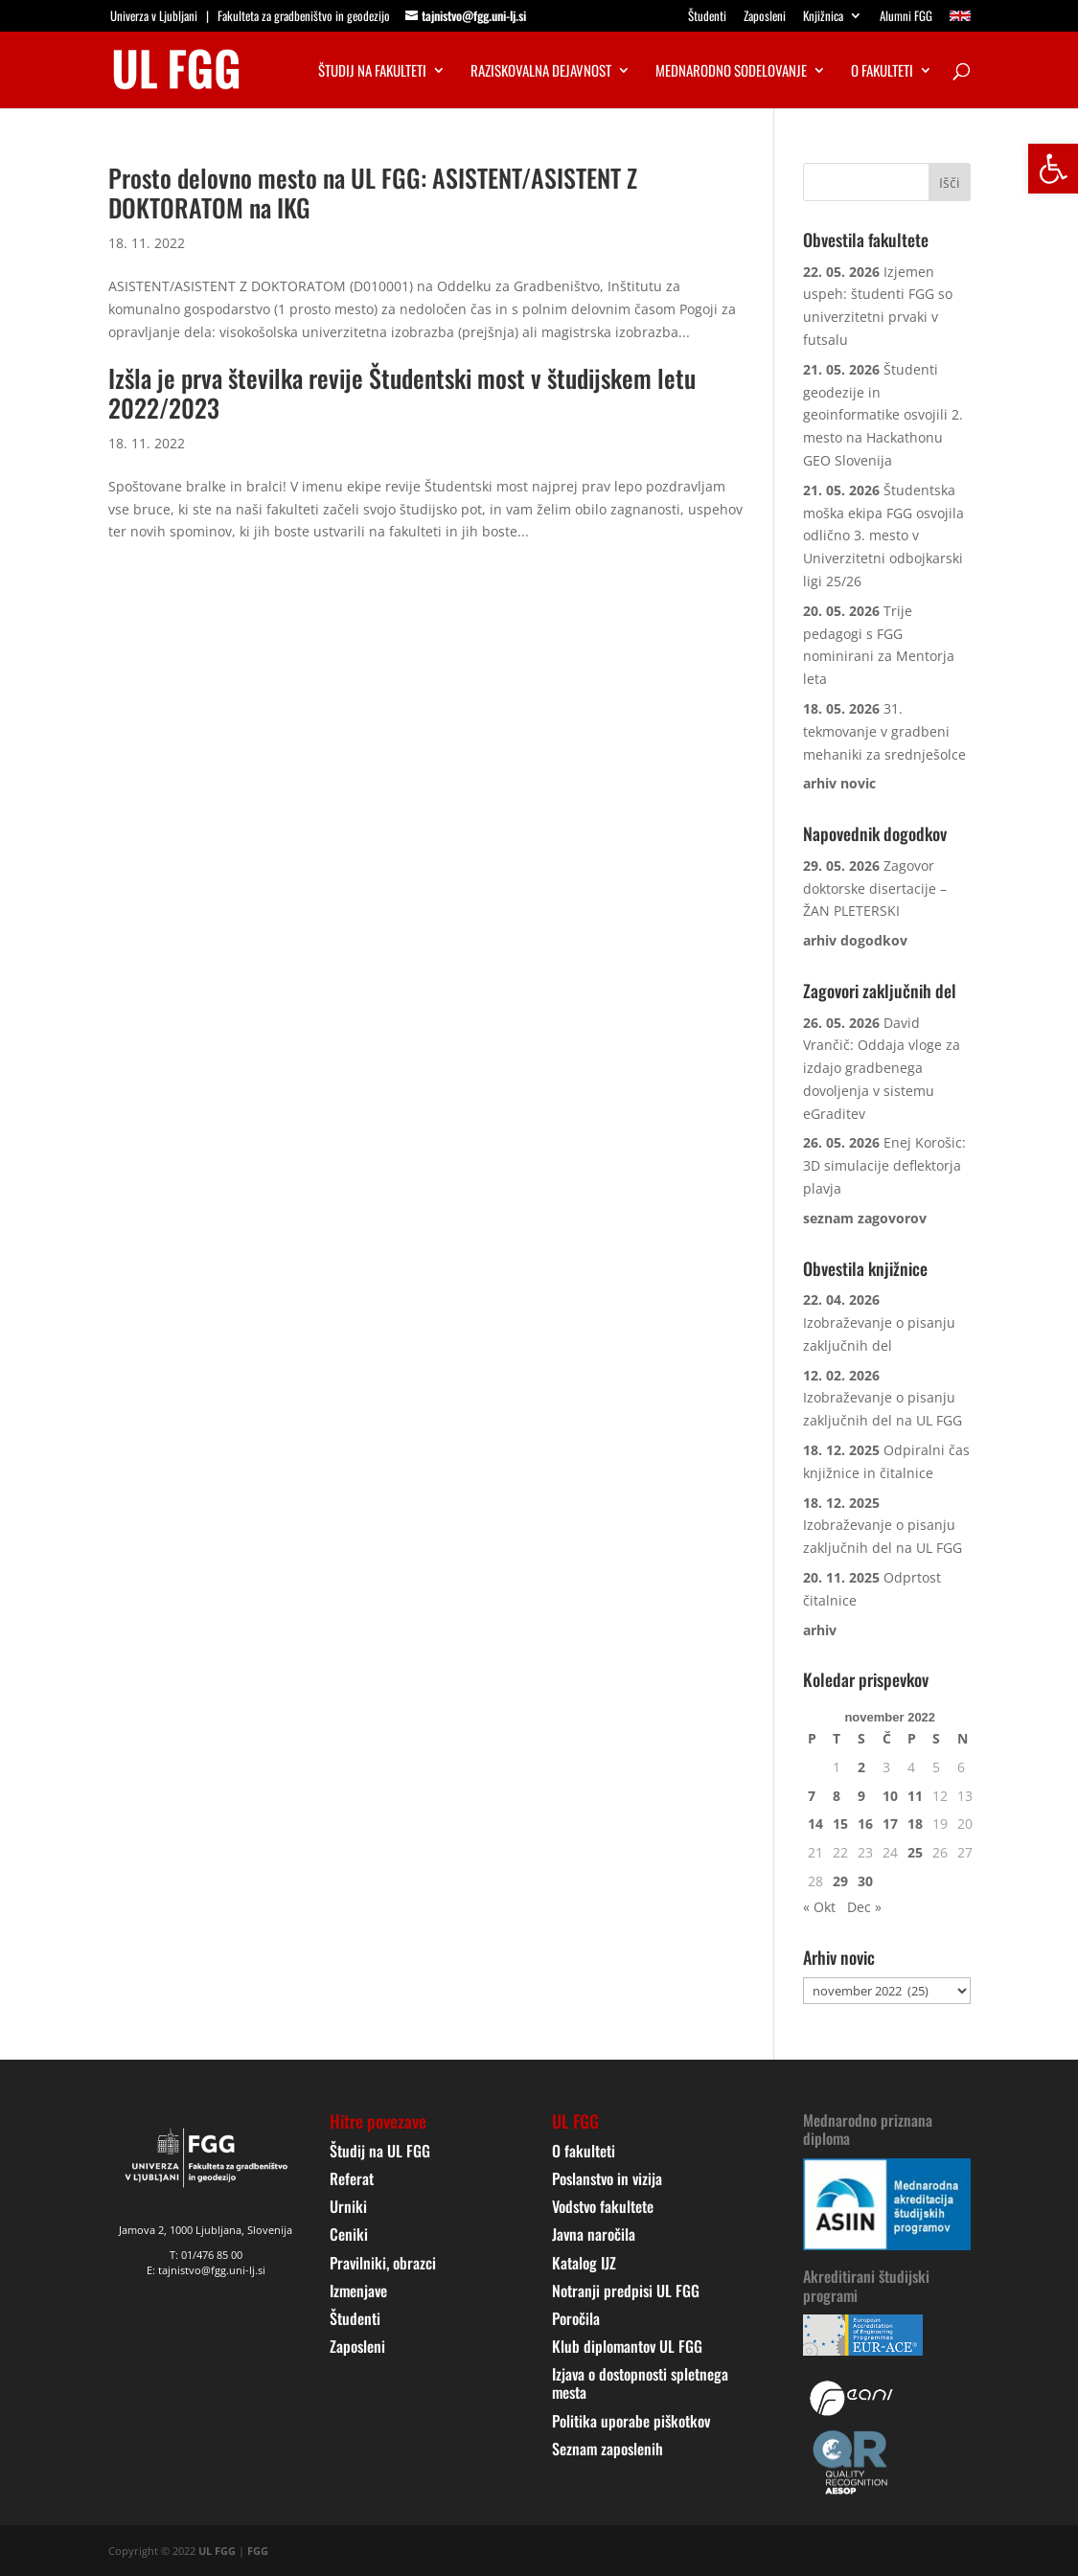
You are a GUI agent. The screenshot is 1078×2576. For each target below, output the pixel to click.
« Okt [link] (819, 1907)
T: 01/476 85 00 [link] (206, 2254)
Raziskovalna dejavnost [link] (540, 71)
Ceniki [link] (349, 2234)
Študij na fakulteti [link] (372, 71)
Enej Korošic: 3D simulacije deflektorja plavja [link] (884, 1165)
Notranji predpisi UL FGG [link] (626, 2290)
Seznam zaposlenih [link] (607, 2448)
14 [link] (815, 1823)
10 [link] (890, 1796)
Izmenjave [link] (358, 2290)
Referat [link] (352, 2178)
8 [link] (836, 1796)
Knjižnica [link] (823, 17)
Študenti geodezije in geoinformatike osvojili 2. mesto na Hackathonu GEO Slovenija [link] (883, 414)
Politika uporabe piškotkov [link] (631, 2420)
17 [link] (890, 1823)
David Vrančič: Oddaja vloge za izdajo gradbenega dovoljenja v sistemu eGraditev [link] (881, 1068)
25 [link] (915, 1852)
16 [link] (865, 1823)
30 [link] (865, 1881)
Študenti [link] (707, 17)
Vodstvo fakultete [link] (603, 2206)
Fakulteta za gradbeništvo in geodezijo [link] (304, 15)
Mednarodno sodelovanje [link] (731, 71)
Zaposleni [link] (765, 17)
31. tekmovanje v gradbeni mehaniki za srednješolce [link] (884, 731)
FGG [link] (257, 2550)
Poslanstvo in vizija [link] (607, 2178)
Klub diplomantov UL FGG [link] (627, 2346)
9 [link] (861, 1796)
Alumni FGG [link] (906, 17)
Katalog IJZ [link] (584, 2262)
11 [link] (915, 1796)
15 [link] (840, 1823)
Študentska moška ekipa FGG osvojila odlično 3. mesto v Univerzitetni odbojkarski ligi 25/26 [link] (883, 535)
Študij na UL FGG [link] (380, 2150)
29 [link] (840, 1881)
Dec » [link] (864, 1907)
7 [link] (811, 1796)
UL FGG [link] (217, 2550)
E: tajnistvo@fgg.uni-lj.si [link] (206, 2270)
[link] (1053, 169)
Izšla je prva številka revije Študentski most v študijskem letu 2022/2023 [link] (402, 392)
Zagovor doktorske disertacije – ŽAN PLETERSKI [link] (875, 888)
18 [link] (915, 1823)
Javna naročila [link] (593, 2234)
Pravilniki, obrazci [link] (383, 2262)
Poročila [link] (576, 2318)
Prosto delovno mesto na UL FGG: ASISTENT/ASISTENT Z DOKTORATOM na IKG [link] (372, 192)
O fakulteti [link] (882, 71)
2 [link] (861, 1767)
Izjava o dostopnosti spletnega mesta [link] (640, 2383)
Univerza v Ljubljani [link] (153, 15)
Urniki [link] (348, 2206)
